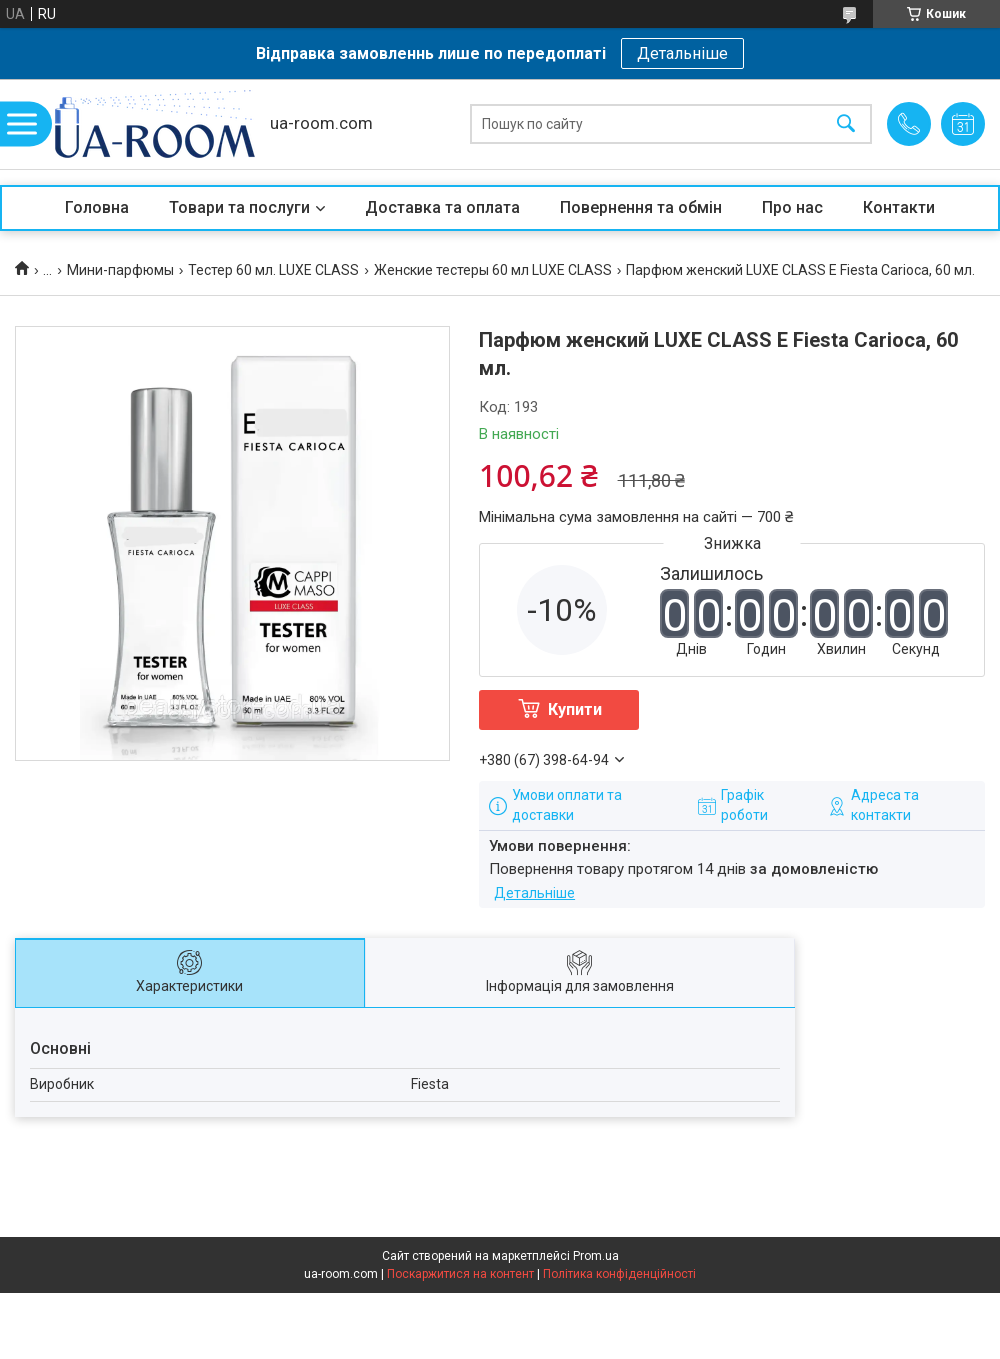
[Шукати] (846, 124)
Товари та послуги (239, 207)
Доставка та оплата (442, 207)
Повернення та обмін (641, 207)
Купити (575, 709)
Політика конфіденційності (619, 1274)
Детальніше (682, 53)
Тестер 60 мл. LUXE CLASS (273, 270)
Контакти (899, 207)
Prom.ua (596, 1256)
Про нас (792, 207)
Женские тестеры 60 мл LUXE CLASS (493, 270)
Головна (97, 207)
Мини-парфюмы (120, 270)
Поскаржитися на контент (460, 1274)
